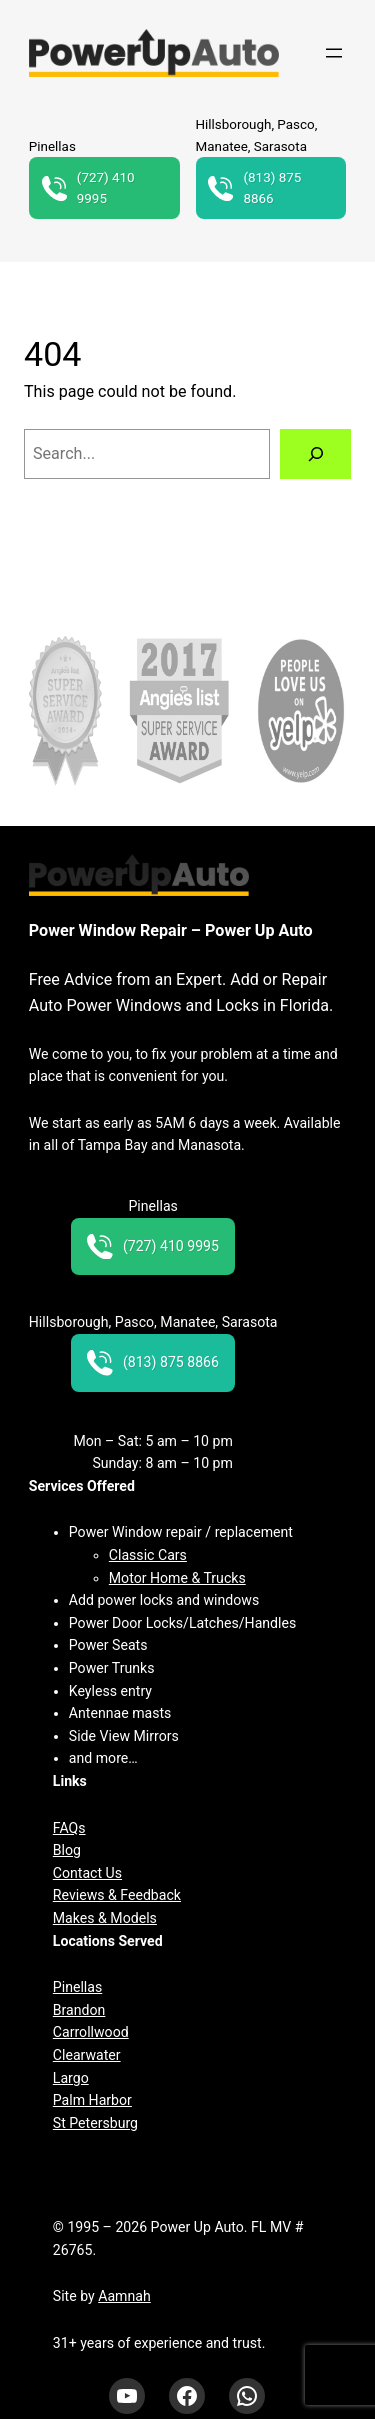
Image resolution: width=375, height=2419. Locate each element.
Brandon (79, 2010)
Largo (71, 2078)
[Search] (315, 454)
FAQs (69, 1828)
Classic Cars (148, 1555)
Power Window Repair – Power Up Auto (171, 930)
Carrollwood (91, 2032)
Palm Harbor (92, 2100)
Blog (67, 1850)
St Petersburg (95, 2123)
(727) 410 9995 (88, 188)
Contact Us (87, 1873)
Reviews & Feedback (117, 1895)
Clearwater (87, 2055)
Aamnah (124, 2296)
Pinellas (77, 1987)
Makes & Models (105, 1918)
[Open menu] (334, 53)
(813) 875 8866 (254, 188)
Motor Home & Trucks (177, 1578)
